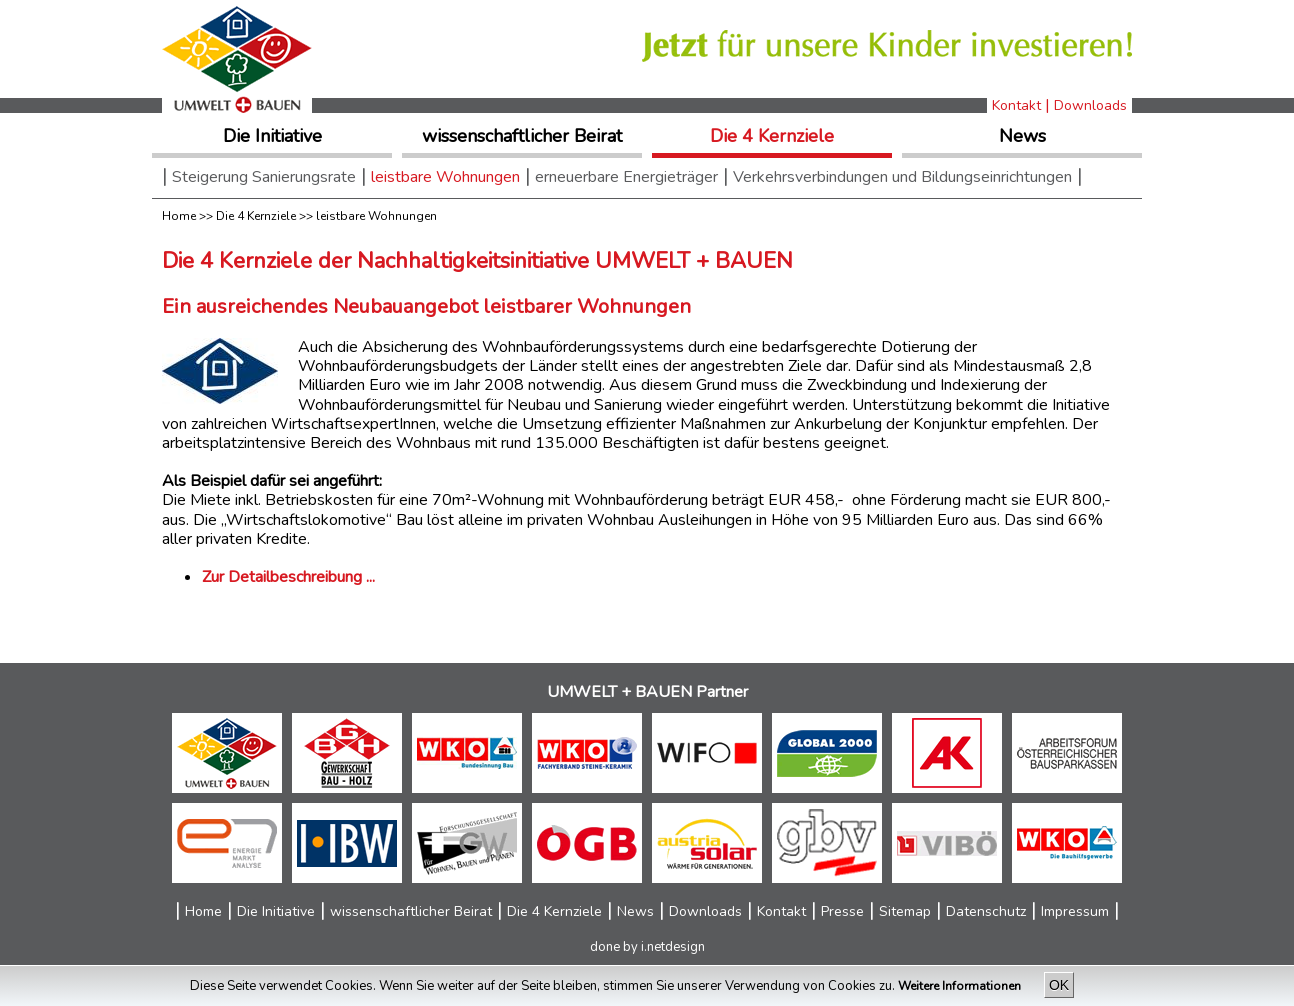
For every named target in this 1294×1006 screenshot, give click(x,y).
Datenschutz (986, 911)
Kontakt (1016, 105)
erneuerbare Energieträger (626, 177)
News (1022, 136)
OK (1059, 985)
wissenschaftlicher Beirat (522, 136)
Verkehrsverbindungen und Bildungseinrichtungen (902, 177)
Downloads (1090, 105)
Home (179, 216)
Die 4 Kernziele (772, 136)
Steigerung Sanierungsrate (264, 177)
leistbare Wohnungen (445, 177)
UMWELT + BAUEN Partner (647, 691)
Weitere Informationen (961, 986)
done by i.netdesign (647, 947)
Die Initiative (272, 136)
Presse (842, 911)
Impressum (1075, 911)
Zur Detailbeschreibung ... (288, 577)
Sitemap (905, 911)
